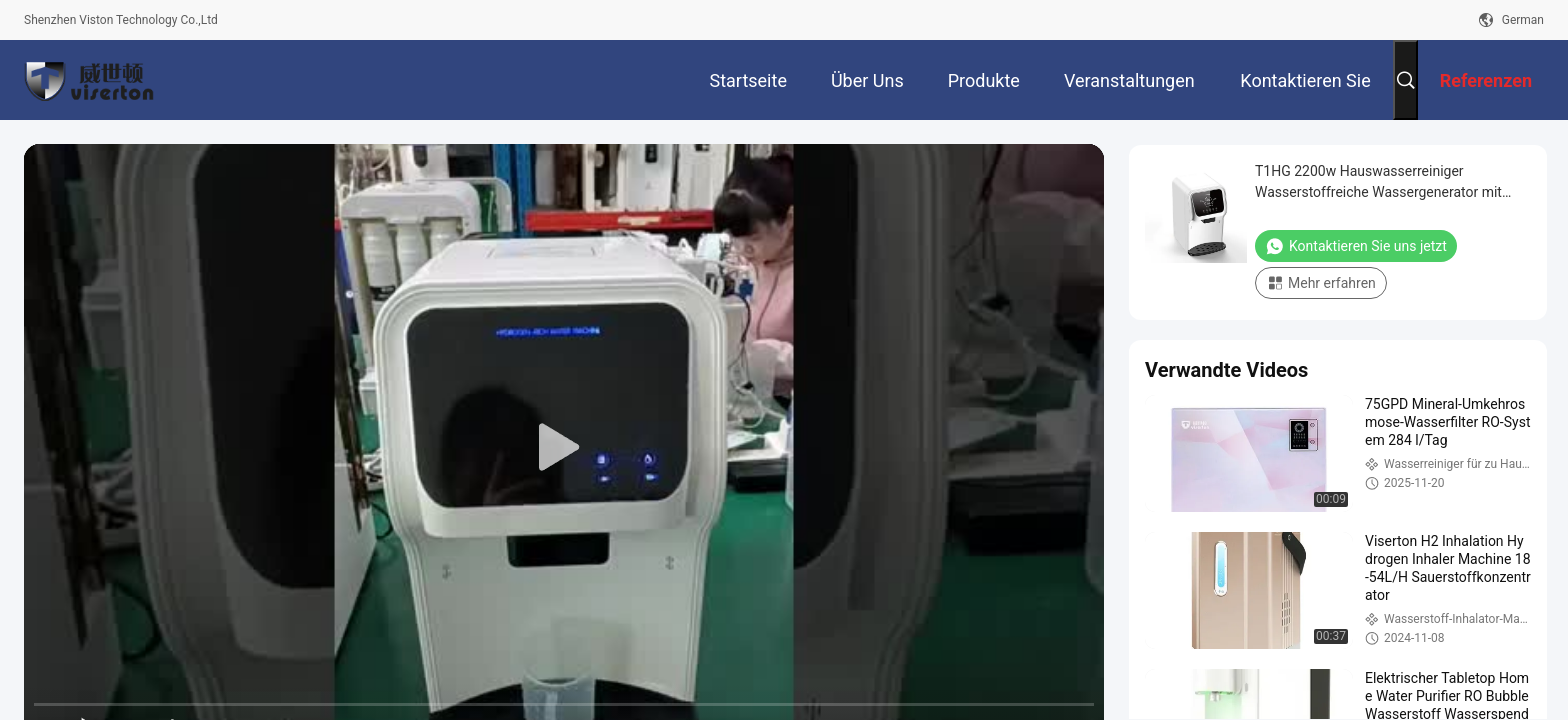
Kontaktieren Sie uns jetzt (1356, 246)
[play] (564, 448)
